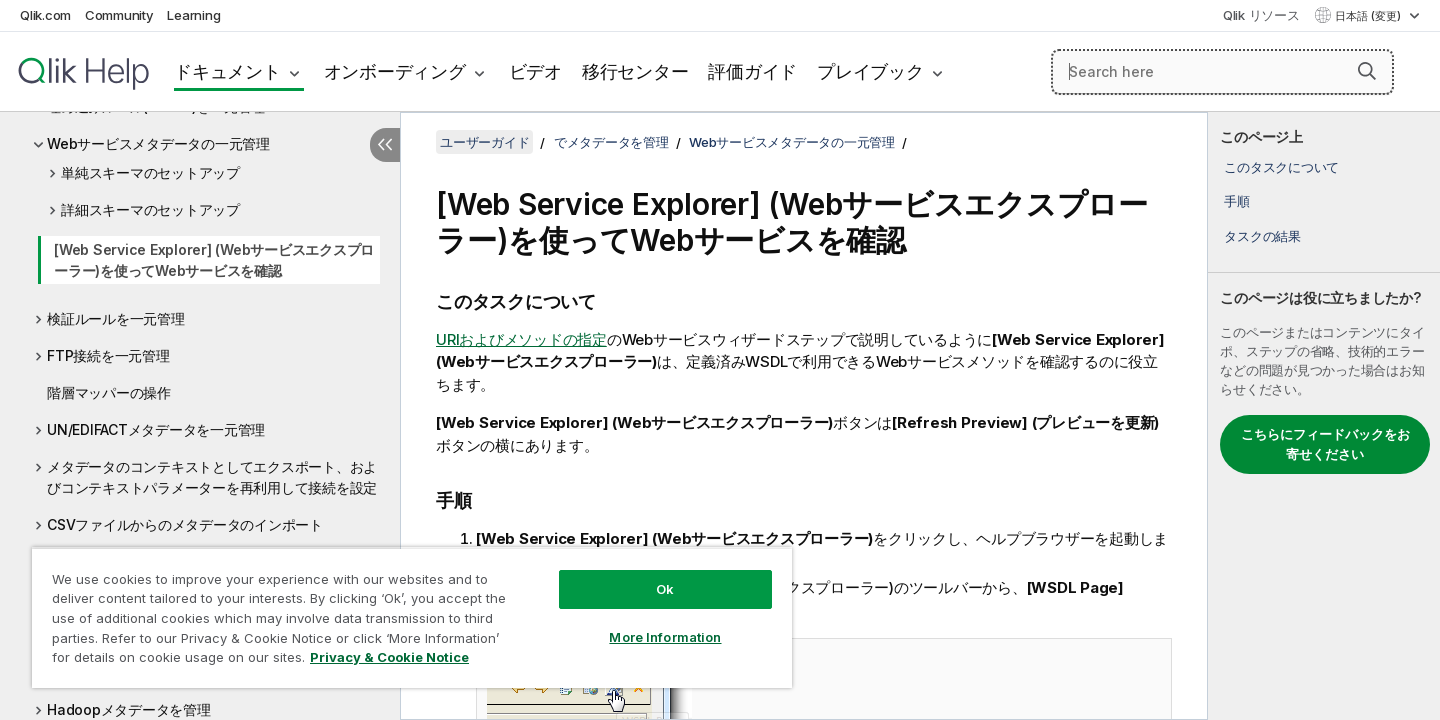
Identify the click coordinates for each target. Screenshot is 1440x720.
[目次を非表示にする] (385, 145)
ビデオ (535, 71)
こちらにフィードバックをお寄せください (1325, 444)
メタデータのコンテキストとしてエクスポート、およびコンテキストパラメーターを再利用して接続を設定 (212, 477)
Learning (193, 15)
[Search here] (1222, 72)
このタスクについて (1281, 167)
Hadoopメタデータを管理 (129, 709)
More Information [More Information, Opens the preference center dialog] (665, 637)
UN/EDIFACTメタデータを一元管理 (156, 429)
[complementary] (1324, 416)
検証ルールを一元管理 (116, 318)
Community (119, 15)
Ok (665, 589)
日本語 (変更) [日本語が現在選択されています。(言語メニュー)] (1369, 16)
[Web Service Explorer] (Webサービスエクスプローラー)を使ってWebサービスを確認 (214, 260)
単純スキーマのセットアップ (150, 172)
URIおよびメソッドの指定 (521, 339)
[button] (1367, 71)
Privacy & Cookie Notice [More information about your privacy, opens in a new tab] (389, 657)
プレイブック (870, 71)
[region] (412, 617)
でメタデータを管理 (611, 142)
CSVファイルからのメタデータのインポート (185, 524)
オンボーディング (395, 71)
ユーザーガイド (484, 142)
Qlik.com (45, 15)
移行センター (635, 71)
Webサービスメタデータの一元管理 (158, 143)
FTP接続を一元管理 (108, 355)
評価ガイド (752, 71)
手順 (1237, 201)
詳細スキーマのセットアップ (150, 209)
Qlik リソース (1261, 15)
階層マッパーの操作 (109, 392)
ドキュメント (227, 71)
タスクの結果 (1262, 236)
